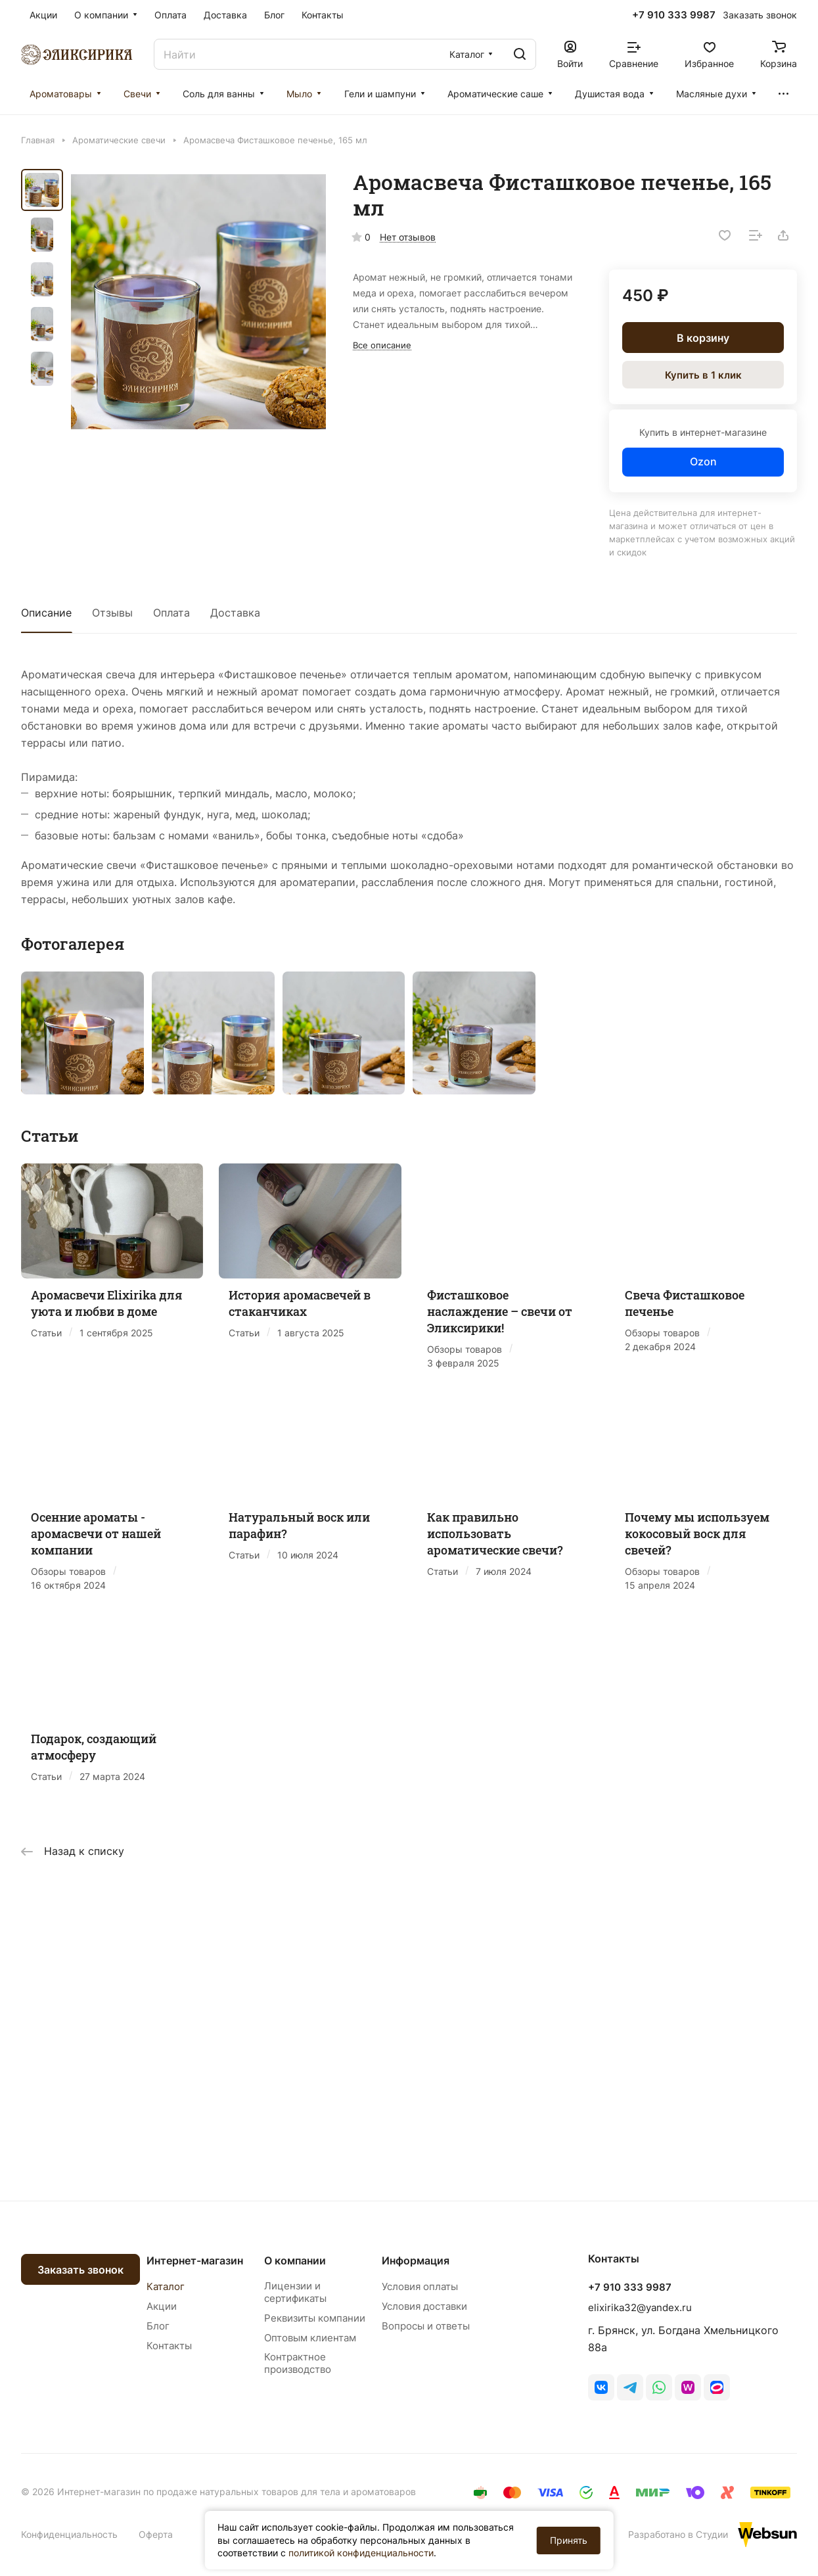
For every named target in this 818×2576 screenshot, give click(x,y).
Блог (158, 2326)
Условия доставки (424, 2306)
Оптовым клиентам (310, 2337)
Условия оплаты (420, 2286)
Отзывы (112, 612)
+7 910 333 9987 (674, 15)
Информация (415, 2260)
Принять (568, 2540)
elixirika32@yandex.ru (640, 2307)
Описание (46, 612)
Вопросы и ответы (426, 2326)
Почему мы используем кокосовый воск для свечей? (697, 1533)
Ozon (703, 461)
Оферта (156, 2534)
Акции (162, 2306)
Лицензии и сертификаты (295, 2292)
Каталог (166, 2286)
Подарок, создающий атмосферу (93, 1747)
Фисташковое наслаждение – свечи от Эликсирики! (499, 1311)
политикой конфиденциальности (361, 2552)
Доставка (235, 612)
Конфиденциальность (69, 2534)
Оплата (171, 612)
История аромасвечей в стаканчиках (300, 1303)
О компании (295, 2260)
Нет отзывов (408, 237)
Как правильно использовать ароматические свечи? (495, 1533)
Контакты (169, 2345)
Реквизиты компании (314, 2318)
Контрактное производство (297, 2363)
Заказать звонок (80, 2269)
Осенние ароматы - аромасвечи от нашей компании (96, 1533)
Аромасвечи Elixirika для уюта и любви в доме (107, 1303)
